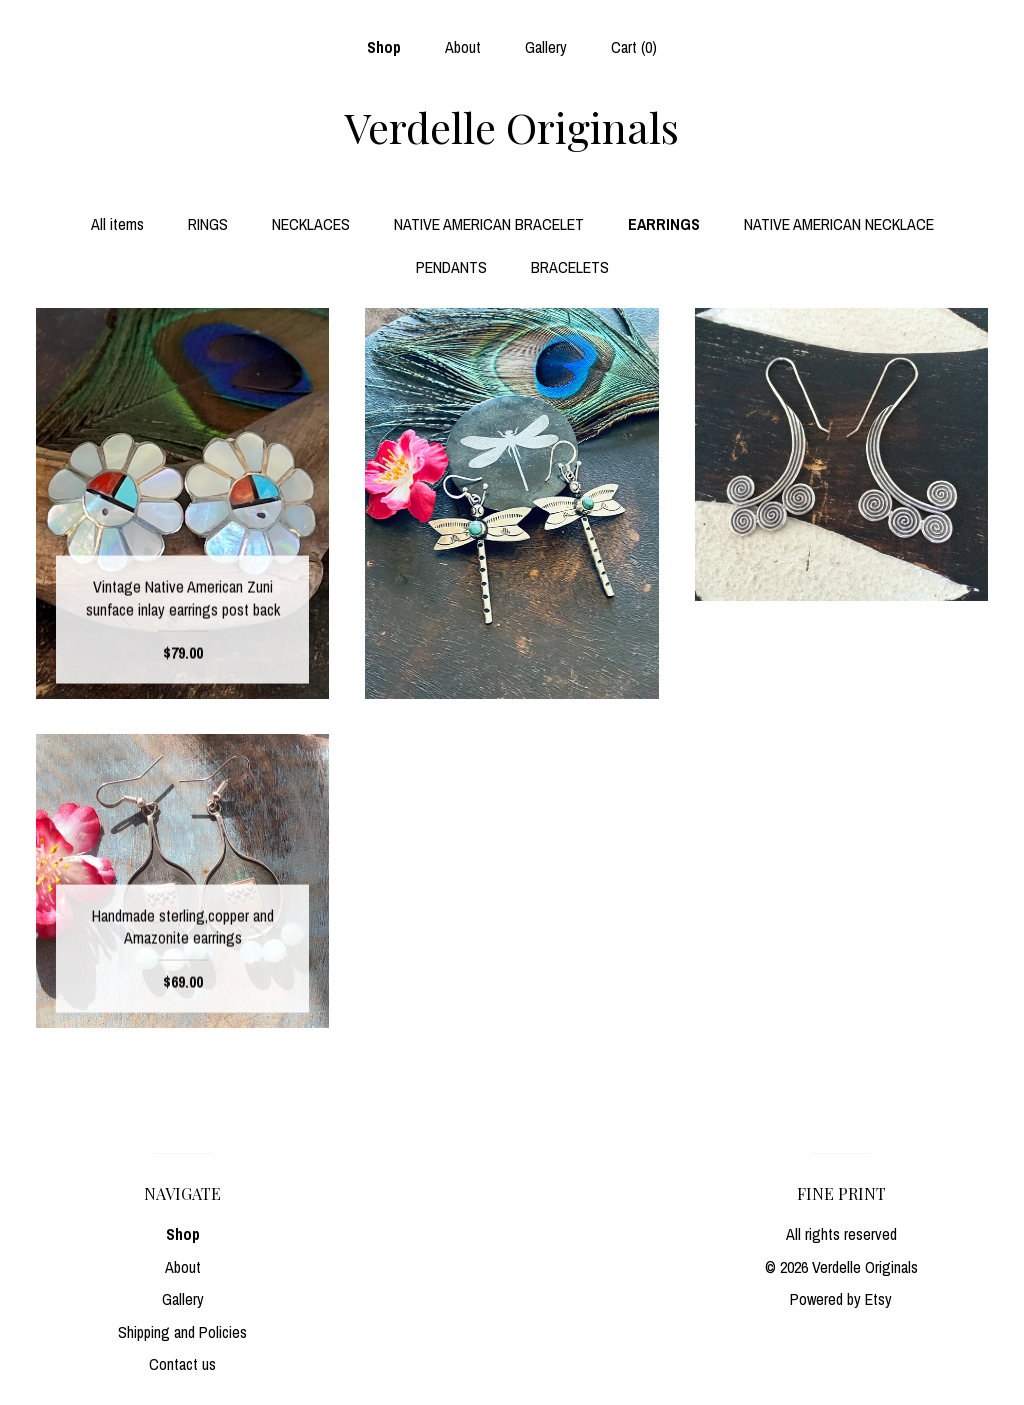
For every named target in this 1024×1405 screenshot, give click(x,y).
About (463, 47)
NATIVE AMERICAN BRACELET (489, 224)
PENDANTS (451, 267)
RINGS (208, 224)
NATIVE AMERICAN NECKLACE (839, 224)
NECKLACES (311, 224)
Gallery (546, 47)
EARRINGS (664, 224)
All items (117, 224)
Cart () (634, 47)
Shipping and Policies (182, 1332)
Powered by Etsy (841, 1299)
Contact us (182, 1364)
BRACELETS (570, 267)
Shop (384, 47)
